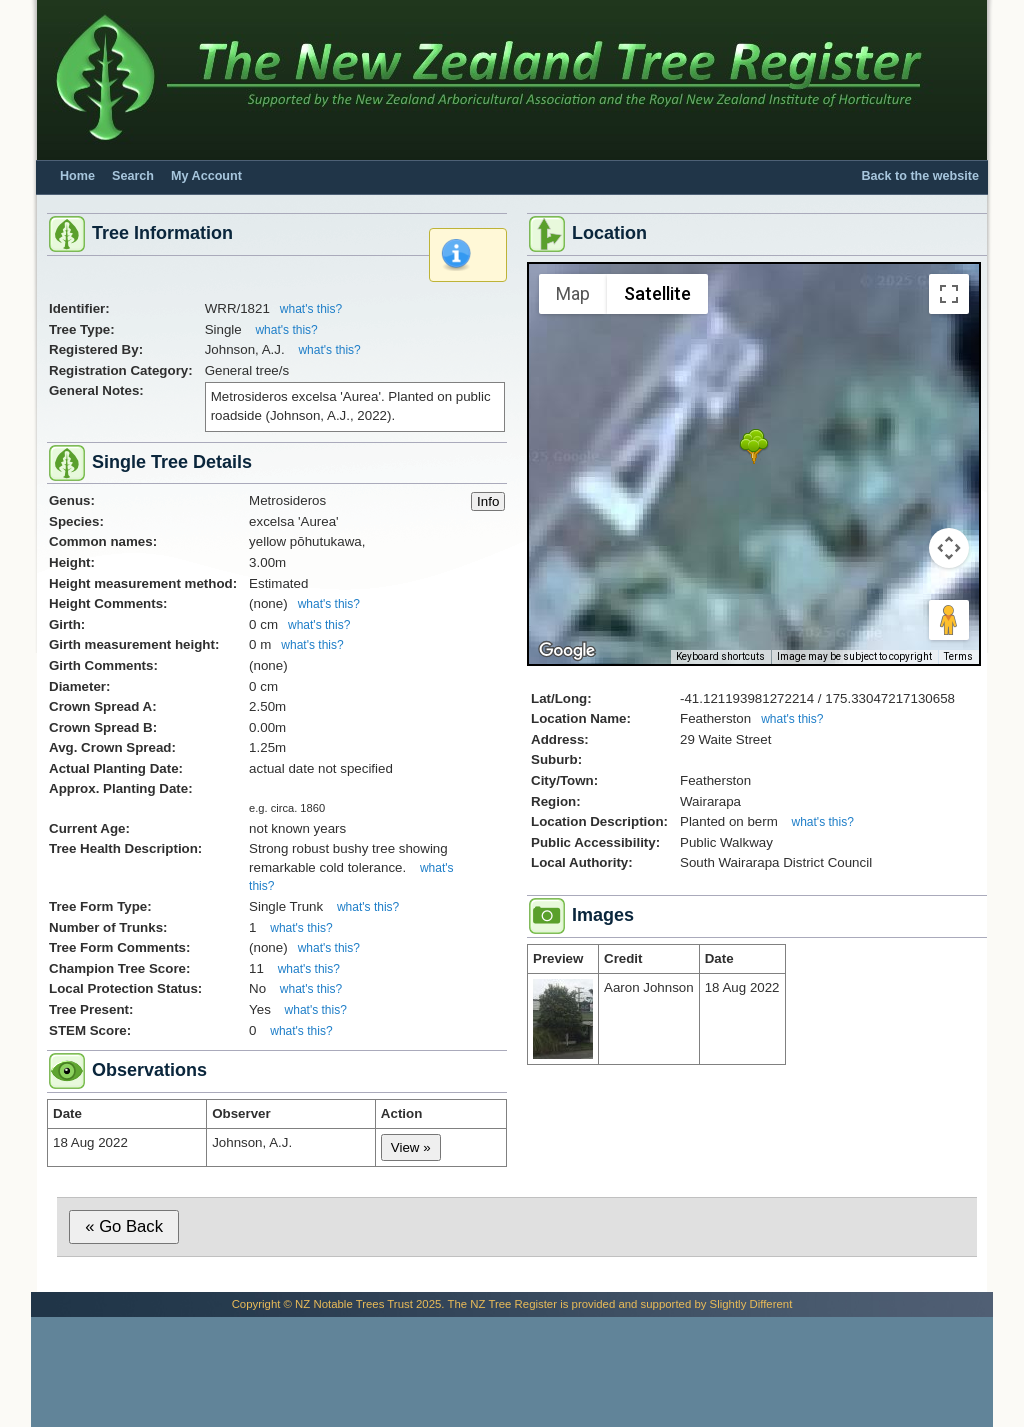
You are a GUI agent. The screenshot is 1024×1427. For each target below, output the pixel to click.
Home (77, 176)
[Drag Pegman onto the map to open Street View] (949, 620)
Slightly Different (751, 1304)
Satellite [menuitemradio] (657, 293)
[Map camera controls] (949, 548)
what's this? (311, 309)
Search (133, 176)
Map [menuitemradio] (573, 293)
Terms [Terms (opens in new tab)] (958, 656)
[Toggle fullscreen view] (949, 294)
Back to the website (920, 176)
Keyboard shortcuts (720, 656)
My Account (206, 176)
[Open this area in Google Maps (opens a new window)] (567, 651)
